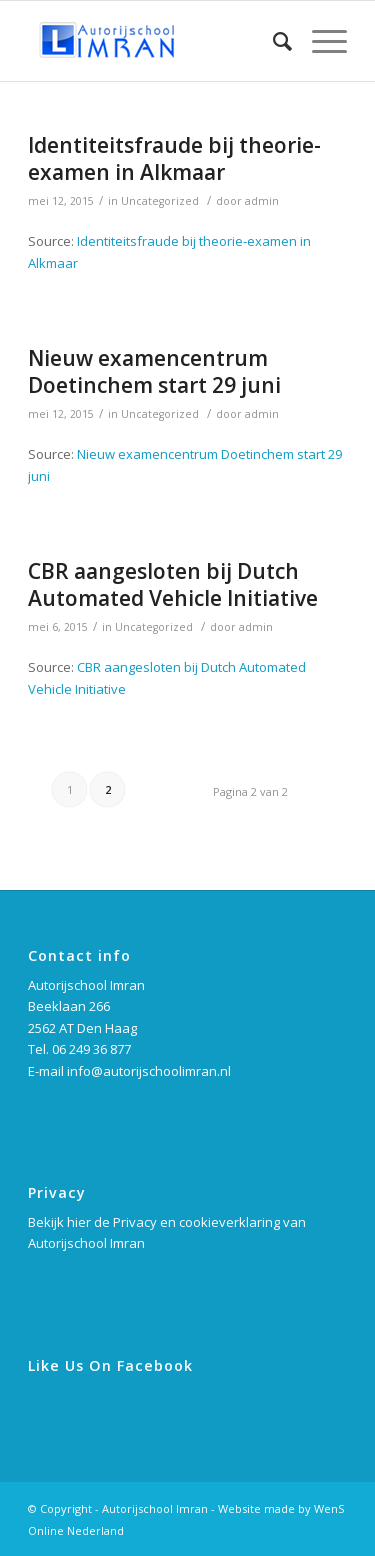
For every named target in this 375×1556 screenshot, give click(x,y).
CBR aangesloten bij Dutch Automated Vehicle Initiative (173, 584)
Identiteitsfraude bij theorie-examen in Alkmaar (174, 158)
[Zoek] (272, 41)
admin (262, 201)
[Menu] (319, 41)
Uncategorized (160, 201)
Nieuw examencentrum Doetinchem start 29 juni (154, 371)
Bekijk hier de (70, 1222)
